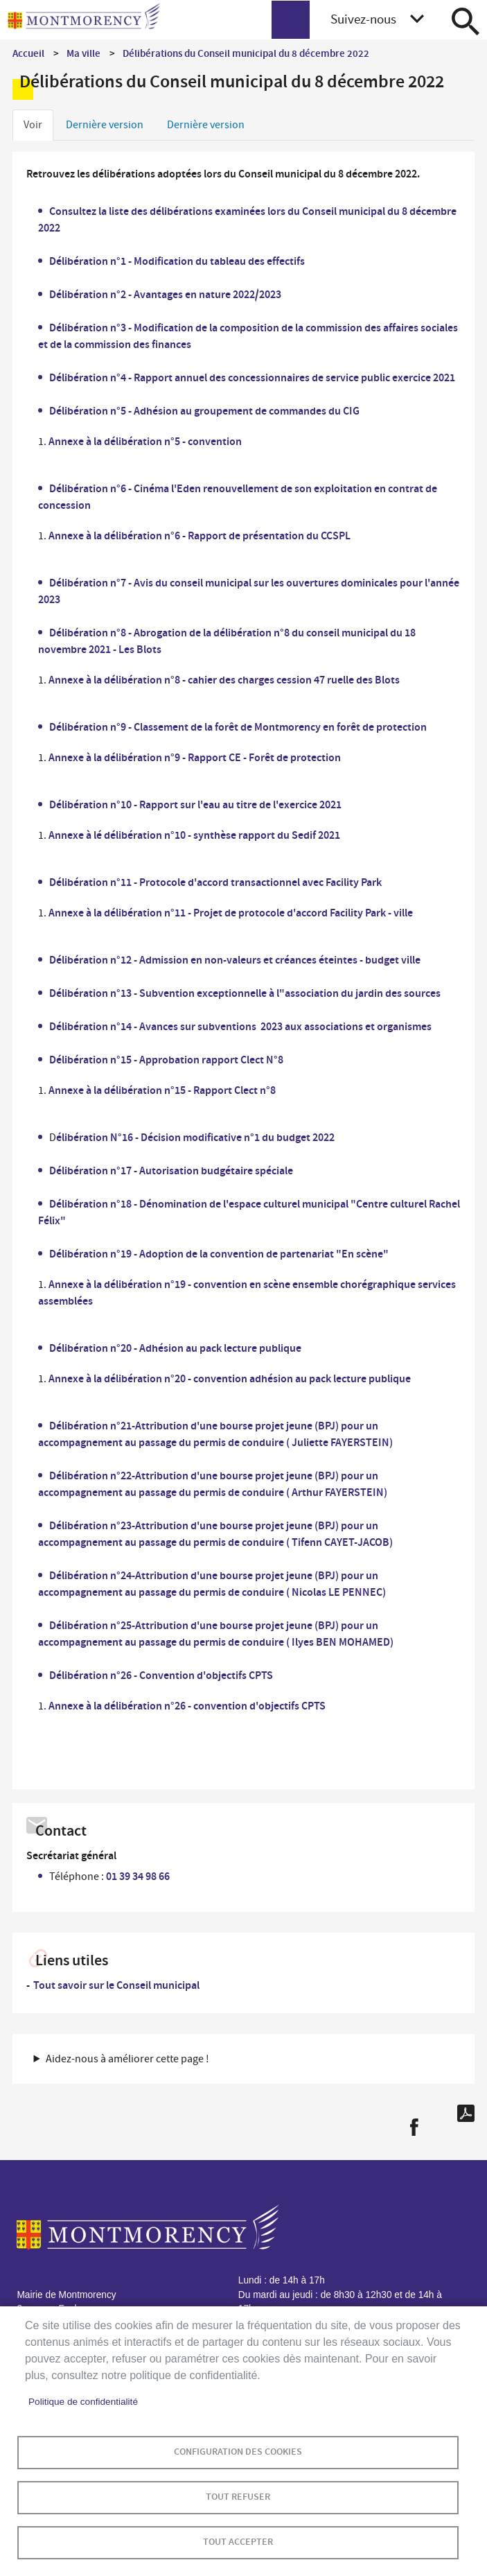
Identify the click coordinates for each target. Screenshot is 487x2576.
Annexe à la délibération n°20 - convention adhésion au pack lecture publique (229, 1378)
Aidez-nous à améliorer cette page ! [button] (127, 2059)
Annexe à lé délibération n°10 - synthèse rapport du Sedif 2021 (194, 835)
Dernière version (104, 125)
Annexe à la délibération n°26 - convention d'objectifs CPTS (187, 1705)
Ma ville (83, 53)
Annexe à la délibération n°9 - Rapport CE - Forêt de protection (194, 757)
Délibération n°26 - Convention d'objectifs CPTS (161, 1675)
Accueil (28, 53)
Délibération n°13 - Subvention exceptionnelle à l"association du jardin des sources (245, 993)
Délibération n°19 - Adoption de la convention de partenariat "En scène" (219, 1253)
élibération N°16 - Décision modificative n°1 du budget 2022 (195, 1137)
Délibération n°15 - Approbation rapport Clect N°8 (166, 1059)
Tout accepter (238, 2542)
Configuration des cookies (238, 2451)
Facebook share (414, 2127)
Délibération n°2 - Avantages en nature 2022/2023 (165, 294)
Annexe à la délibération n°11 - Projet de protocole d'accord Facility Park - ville (230, 912)
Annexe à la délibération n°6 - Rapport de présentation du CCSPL (199, 535)
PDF (466, 2113)
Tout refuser (238, 2497)
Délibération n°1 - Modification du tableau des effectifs (177, 261)
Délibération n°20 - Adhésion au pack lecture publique (175, 1348)
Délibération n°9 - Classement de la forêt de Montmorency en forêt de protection (238, 727)
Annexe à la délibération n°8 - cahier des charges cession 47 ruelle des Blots (224, 679)
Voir (33, 125)
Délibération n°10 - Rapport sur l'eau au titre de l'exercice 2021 (195, 804)
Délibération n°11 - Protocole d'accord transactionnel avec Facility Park (215, 882)
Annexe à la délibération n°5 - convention (145, 441)
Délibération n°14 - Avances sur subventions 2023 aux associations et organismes (240, 1026)
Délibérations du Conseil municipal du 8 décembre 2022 (246, 53)
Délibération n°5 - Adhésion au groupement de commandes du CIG (204, 410)
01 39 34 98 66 (138, 1876)
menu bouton (291, 20)
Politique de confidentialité (83, 2401)
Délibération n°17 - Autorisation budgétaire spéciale (171, 1170)
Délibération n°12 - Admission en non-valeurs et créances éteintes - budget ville (234, 959)
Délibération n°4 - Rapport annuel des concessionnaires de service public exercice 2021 (252, 377)
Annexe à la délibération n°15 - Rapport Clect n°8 (162, 1090)
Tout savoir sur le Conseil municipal (116, 1985)
